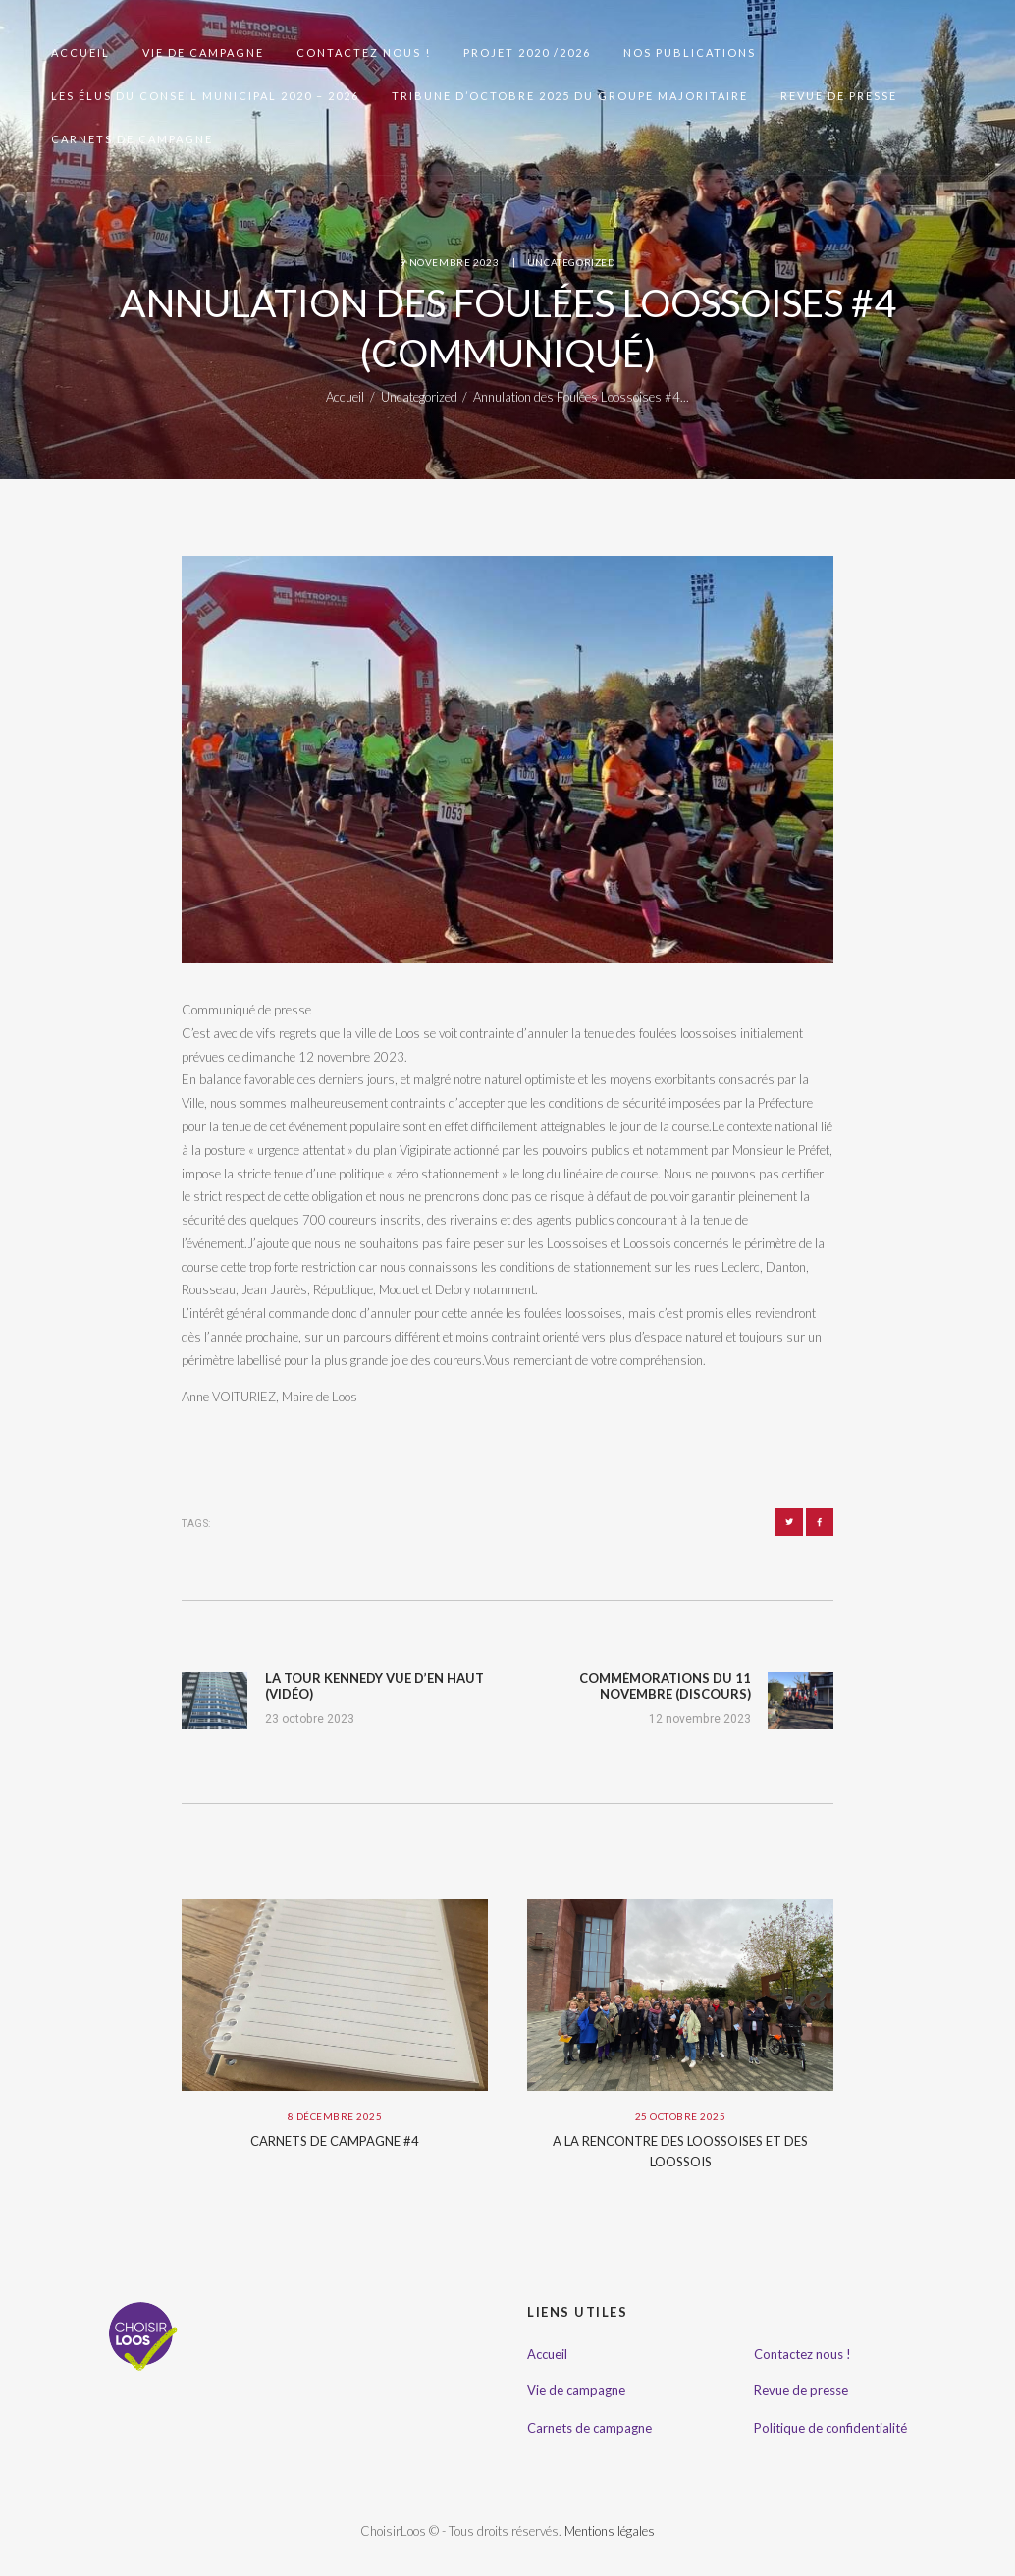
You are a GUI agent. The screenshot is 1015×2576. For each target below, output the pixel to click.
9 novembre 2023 (449, 262)
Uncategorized (571, 262)
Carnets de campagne (589, 2428)
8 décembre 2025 (335, 2116)
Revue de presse (801, 2390)
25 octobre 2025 (680, 2116)
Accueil (345, 397)
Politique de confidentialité (830, 2428)
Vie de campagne (576, 2390)
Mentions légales (609, 2531)
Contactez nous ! (802, 2354)
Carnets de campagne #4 (334, 2141)
